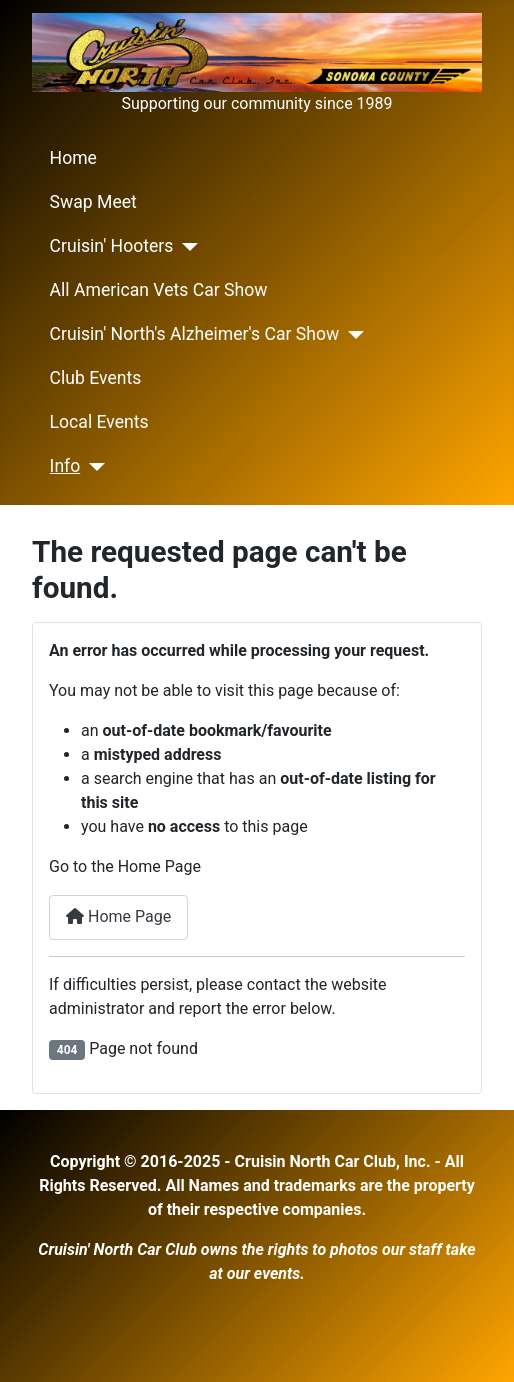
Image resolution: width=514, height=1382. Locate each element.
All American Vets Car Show (159, 290)
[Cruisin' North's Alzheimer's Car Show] (351, 335)
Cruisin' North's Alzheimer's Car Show (195, 334)
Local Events (99, 422)
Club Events (96, 378)
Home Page (118, 916)
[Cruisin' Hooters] (185, 247)
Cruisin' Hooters (112, 246)
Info (65, 466)
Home (73, 158)
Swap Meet (93, 202)
